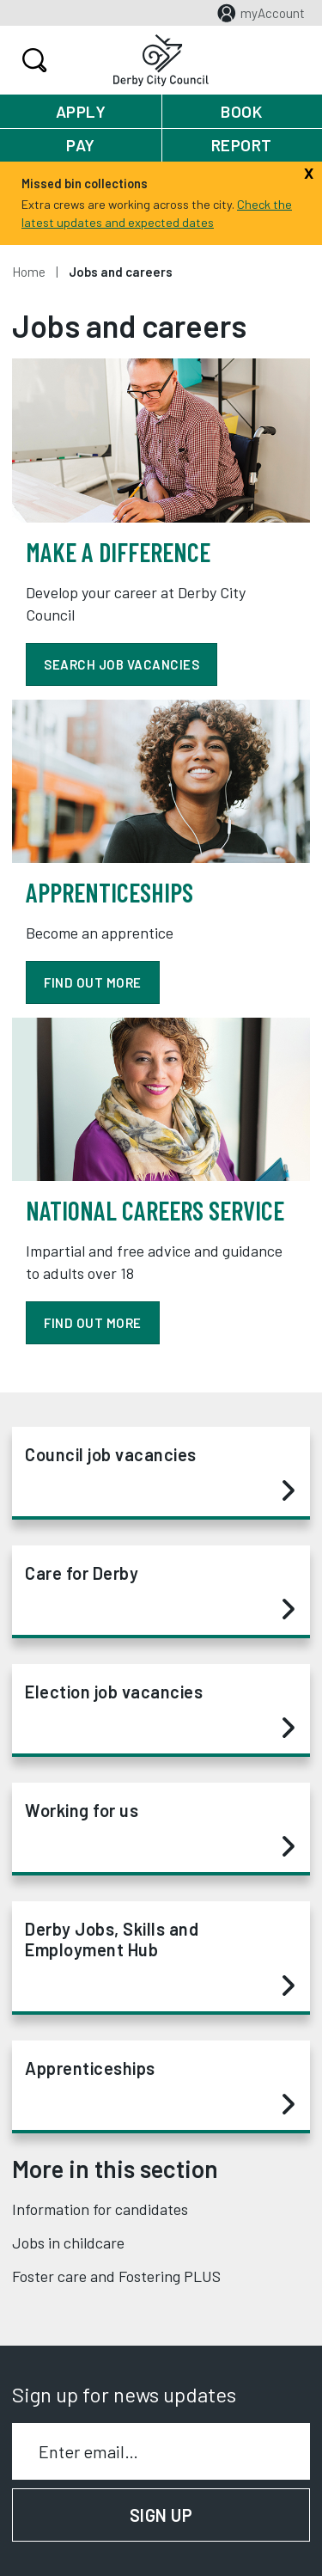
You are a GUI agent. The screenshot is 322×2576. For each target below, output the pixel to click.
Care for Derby (160, 1592)
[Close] (308, 171)
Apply (81, 111)
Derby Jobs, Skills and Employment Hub (160, 1958)
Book (241, 111)
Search (32, 60)
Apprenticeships (160, 2087)
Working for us (160, 1829)
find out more (93, 982)
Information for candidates (100, 2209)
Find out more (93, 1323)
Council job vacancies (160, 1473)
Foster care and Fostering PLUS (116, 2276)
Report (241, 145)
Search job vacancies (121, 664)
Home (29, 271)
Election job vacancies (160, 1710)
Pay (80, 145)
